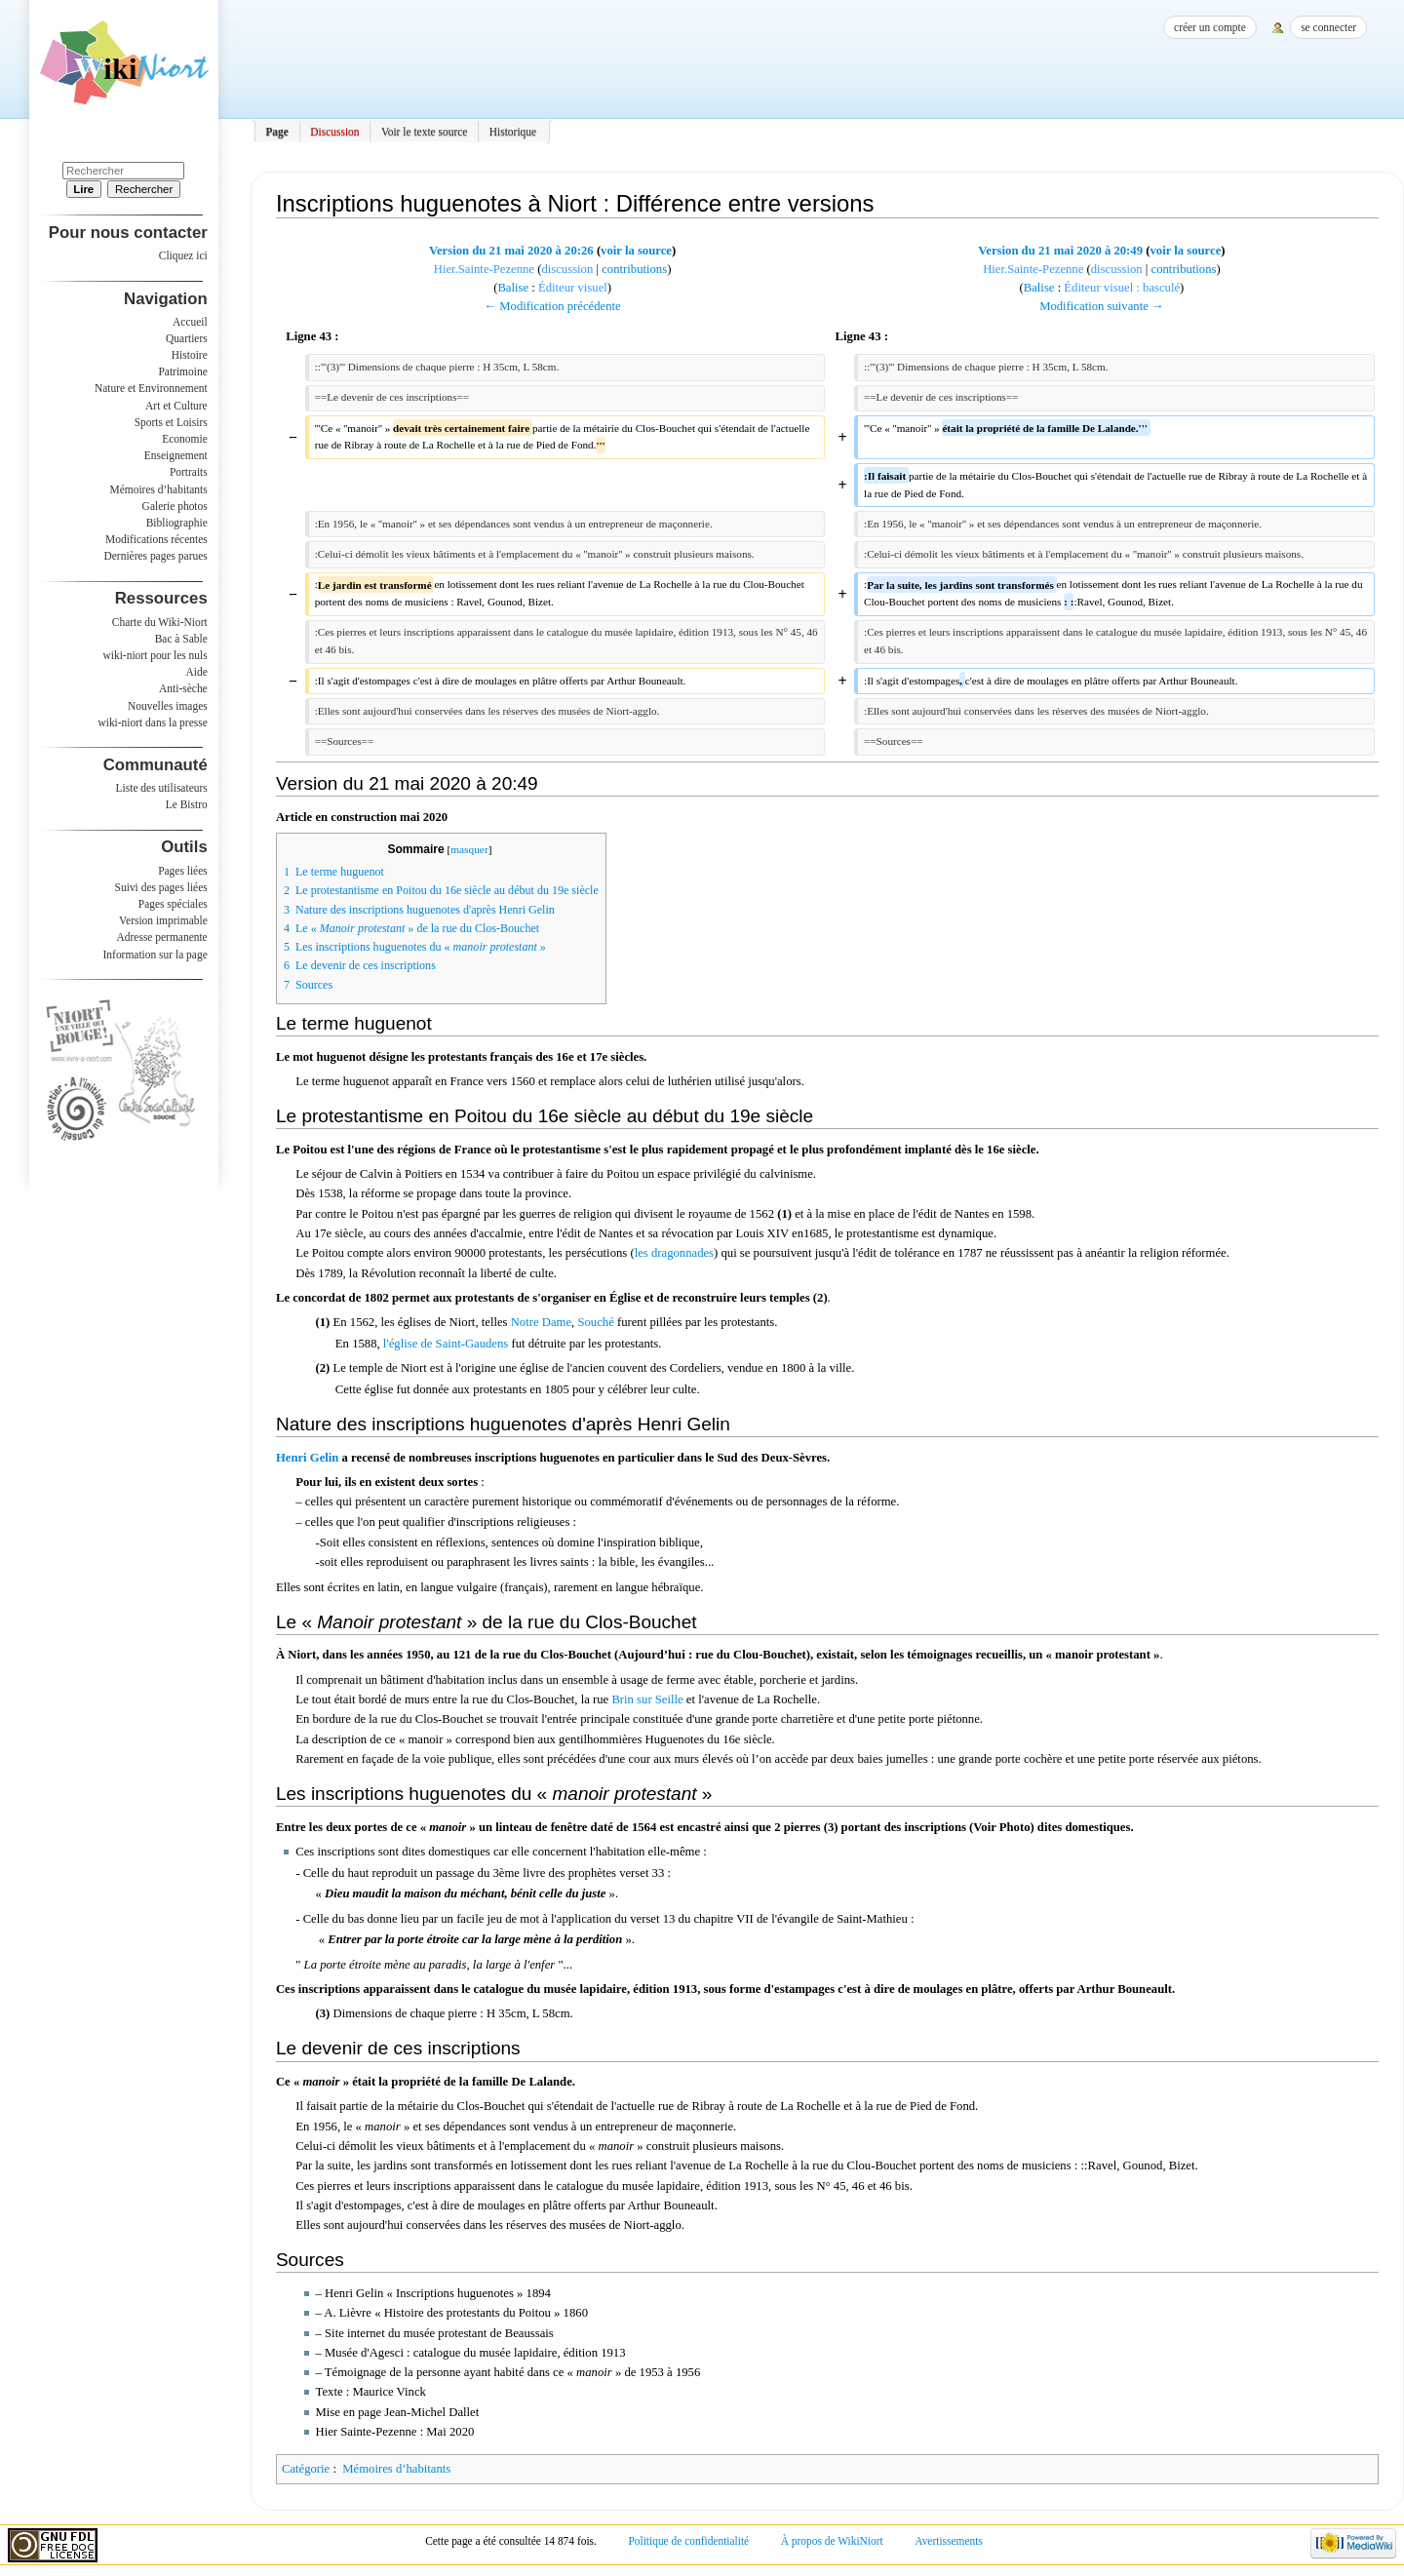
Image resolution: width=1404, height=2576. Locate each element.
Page (277, 131)
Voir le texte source (424, 131)
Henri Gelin (307, 1457)
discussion (567, 269)
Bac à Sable (181, 638)
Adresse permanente (162, 937)
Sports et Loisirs (171, 422)
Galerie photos (175, 506)
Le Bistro (187, 804)
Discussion (334, 131)
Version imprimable (163, 920)
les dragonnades (674, 1253)
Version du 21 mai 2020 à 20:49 (1060, 250)
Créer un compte (1210, 27)
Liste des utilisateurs (162, 788)
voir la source (636, 250)
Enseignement (176, 455)
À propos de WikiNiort (832, 2541)
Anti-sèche (183, 688)
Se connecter (1328, 27)
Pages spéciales (173, 904)
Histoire (190, 355)
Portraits (189, 472)
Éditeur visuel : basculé (1122, 287)
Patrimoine (182, 371)
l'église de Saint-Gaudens (445, 1343)
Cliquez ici (183, 255)
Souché (595, 1322)
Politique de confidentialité (688, 2541)
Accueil (190, 322)
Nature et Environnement (151, 388)
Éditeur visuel (572, 287)
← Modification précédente (552, 306)
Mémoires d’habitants (396, 2469)
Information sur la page (155, 954)
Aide (196, 672)
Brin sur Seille (646, 1699)
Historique (512, 131)
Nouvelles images (168, 706)
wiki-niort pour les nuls (155, 655)
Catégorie (306, 2469)
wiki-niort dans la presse (152, 722)
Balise (512, 287)
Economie (184, 439)
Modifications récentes (156, 539)
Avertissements (949, 2541)
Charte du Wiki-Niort (160, 622)
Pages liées (183, 871)
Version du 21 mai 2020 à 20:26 (511, 250)
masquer (469, 849)
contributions (634, 269)
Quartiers (187, 338)
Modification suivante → (1101, 306)
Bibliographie (177, 522)
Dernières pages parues (156, 556)
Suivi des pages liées (161, 887)
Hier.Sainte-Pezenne (484, 269)
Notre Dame (541, 1322)
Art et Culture (176, 405)
